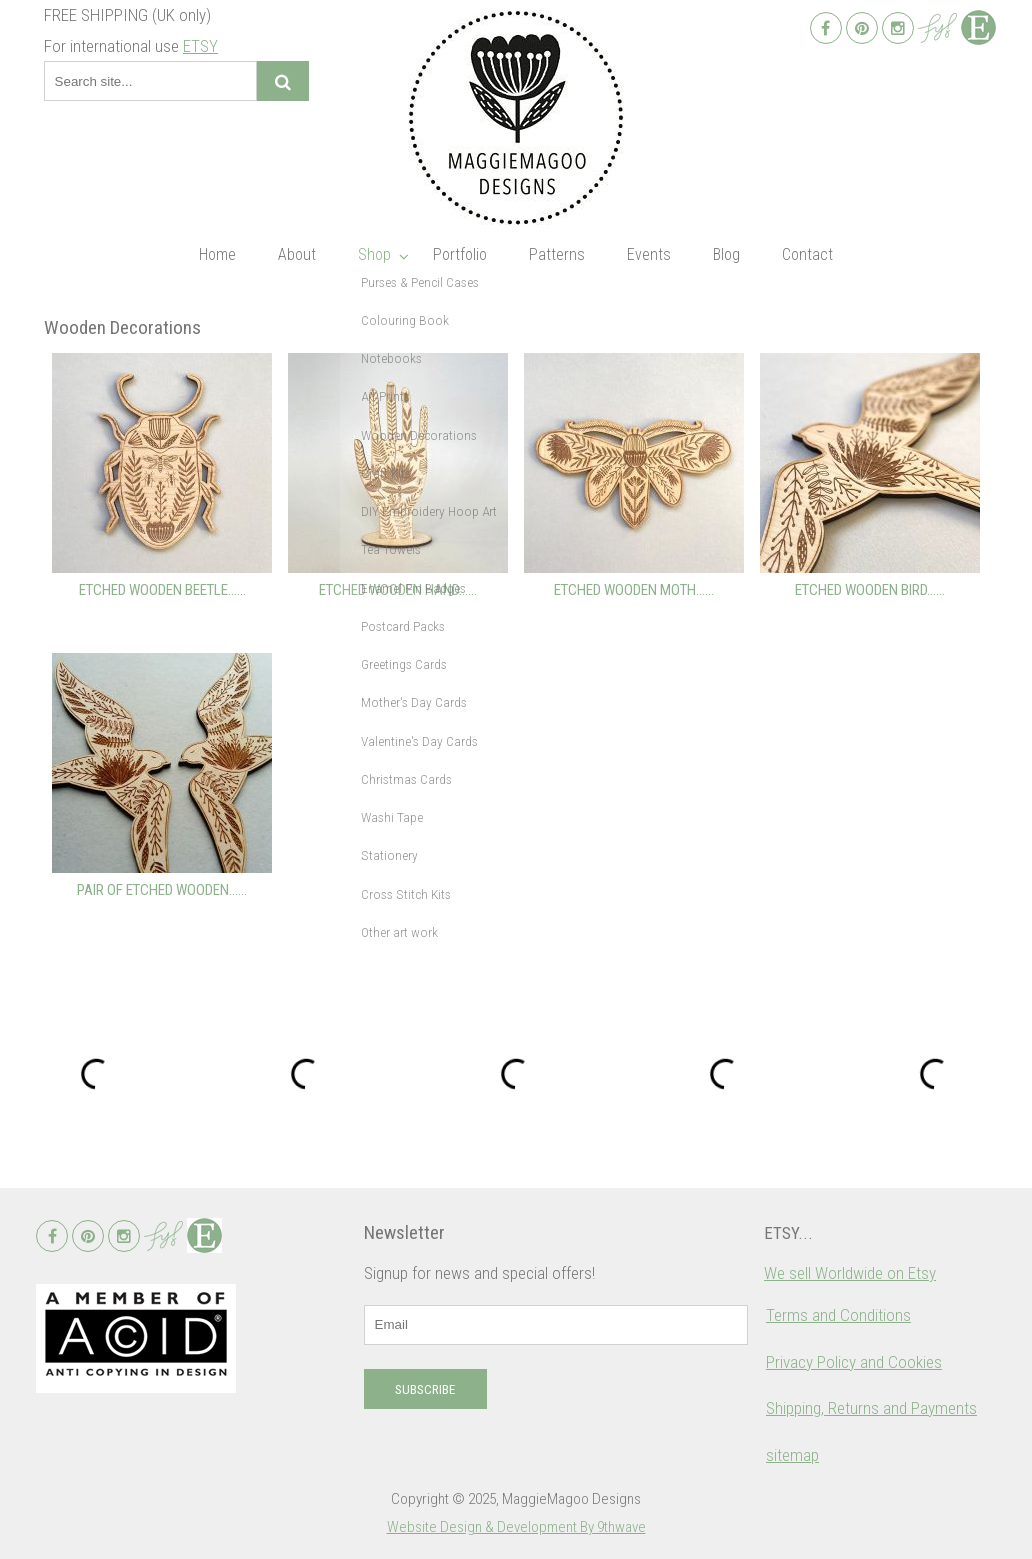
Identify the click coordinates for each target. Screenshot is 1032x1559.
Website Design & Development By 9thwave (516, 1527)
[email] (556, 1325)
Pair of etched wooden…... (162, 890)
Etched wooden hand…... (398, 590)
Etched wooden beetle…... (162, 590)
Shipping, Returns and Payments (871, 1408)
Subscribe (425, 1389)
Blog (726, 254)
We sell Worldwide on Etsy (850, 1273)
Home (217, 254)
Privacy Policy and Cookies (854, 1362)
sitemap (792, 1455)
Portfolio (460, 254)
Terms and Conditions (838, 1315)
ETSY (200, 46)
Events (649, 254)
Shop (374, 254)
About (297, 254)
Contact (807, 254)
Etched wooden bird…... (870, 590)
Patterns (557, 254)
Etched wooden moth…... (634, 590)
